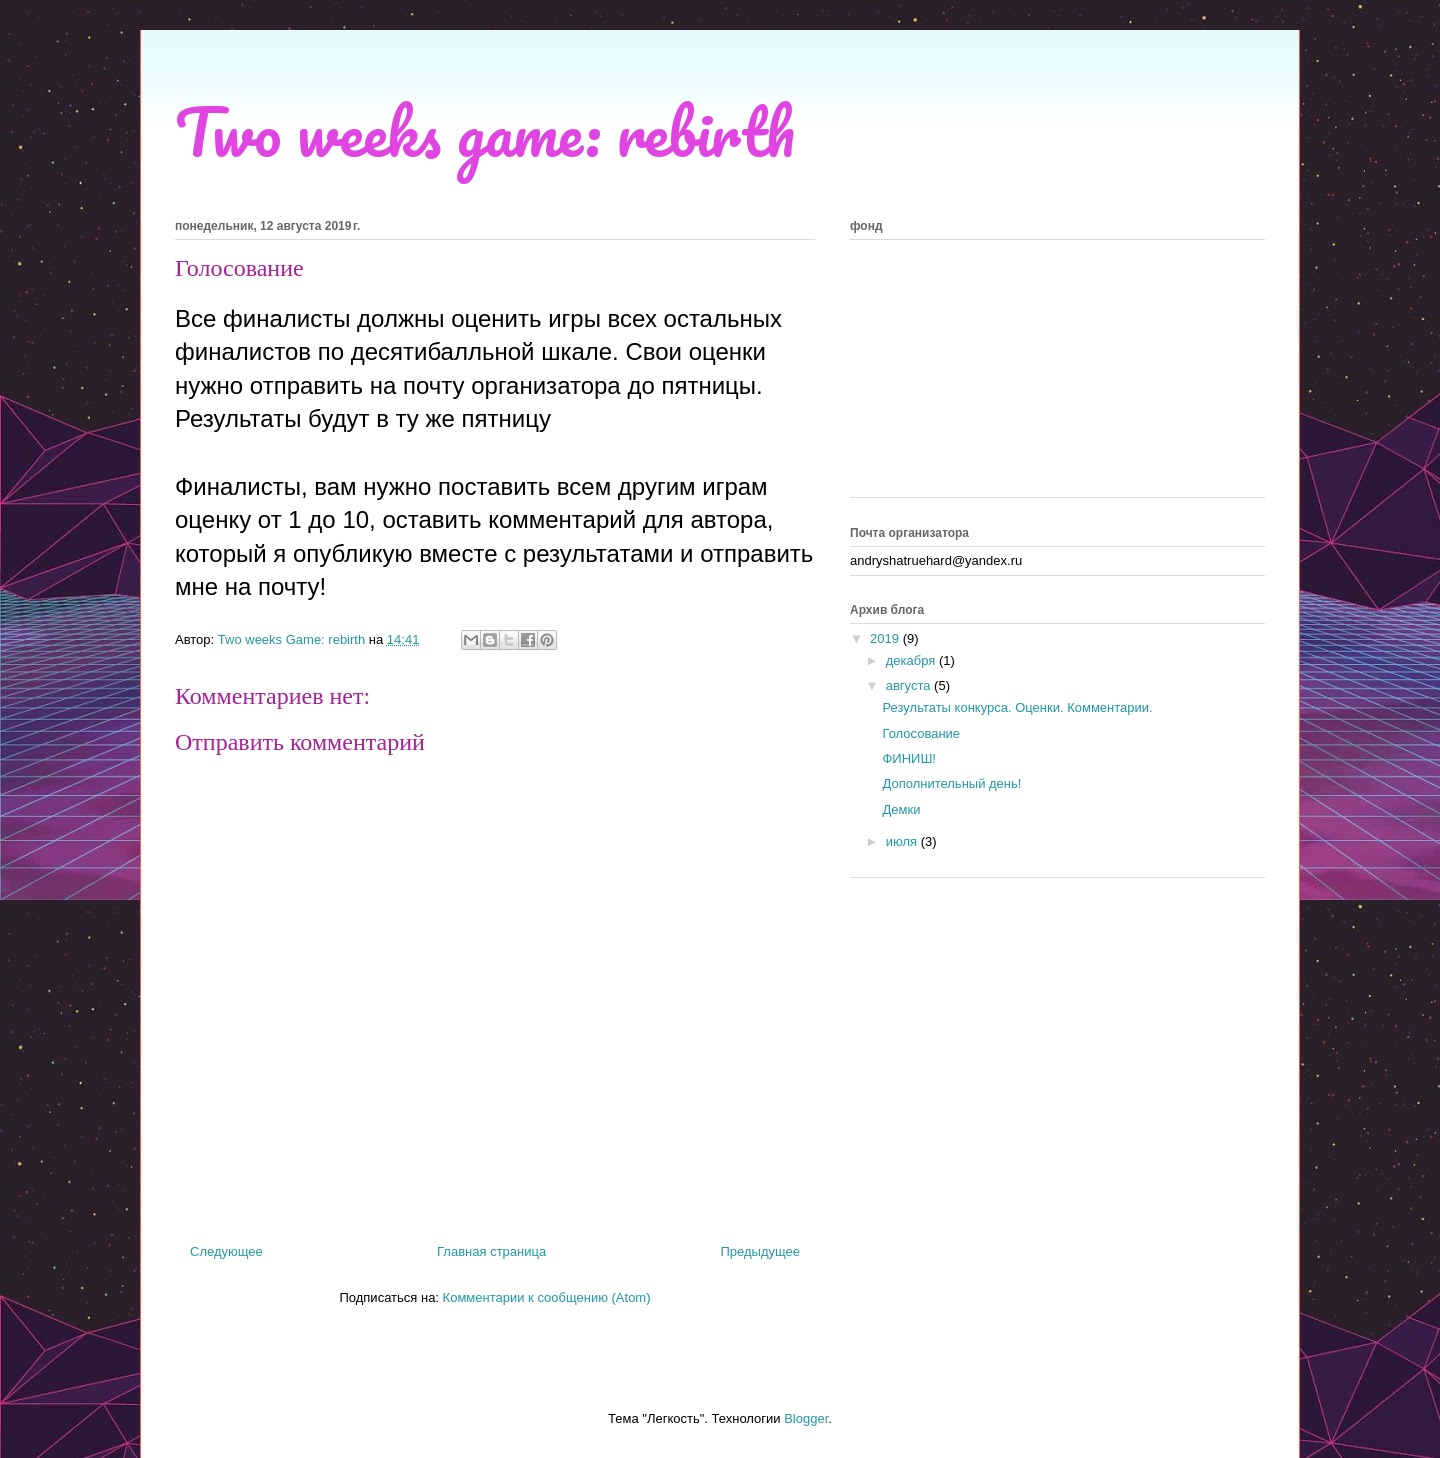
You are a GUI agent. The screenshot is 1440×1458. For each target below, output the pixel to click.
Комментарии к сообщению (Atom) (547, 1297)
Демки (901, 809)
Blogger (806, 1418)
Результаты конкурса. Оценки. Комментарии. (1017, 707)
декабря (912, 660)
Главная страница (491, 1251)
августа (910, 685)
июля (903, 841)
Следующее (226, 1251)
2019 (886, 638)
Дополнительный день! (951, 783)
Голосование (921, 733)
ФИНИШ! (909, 758)
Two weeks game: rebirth (485, 131)
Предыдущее (760, 1251)
